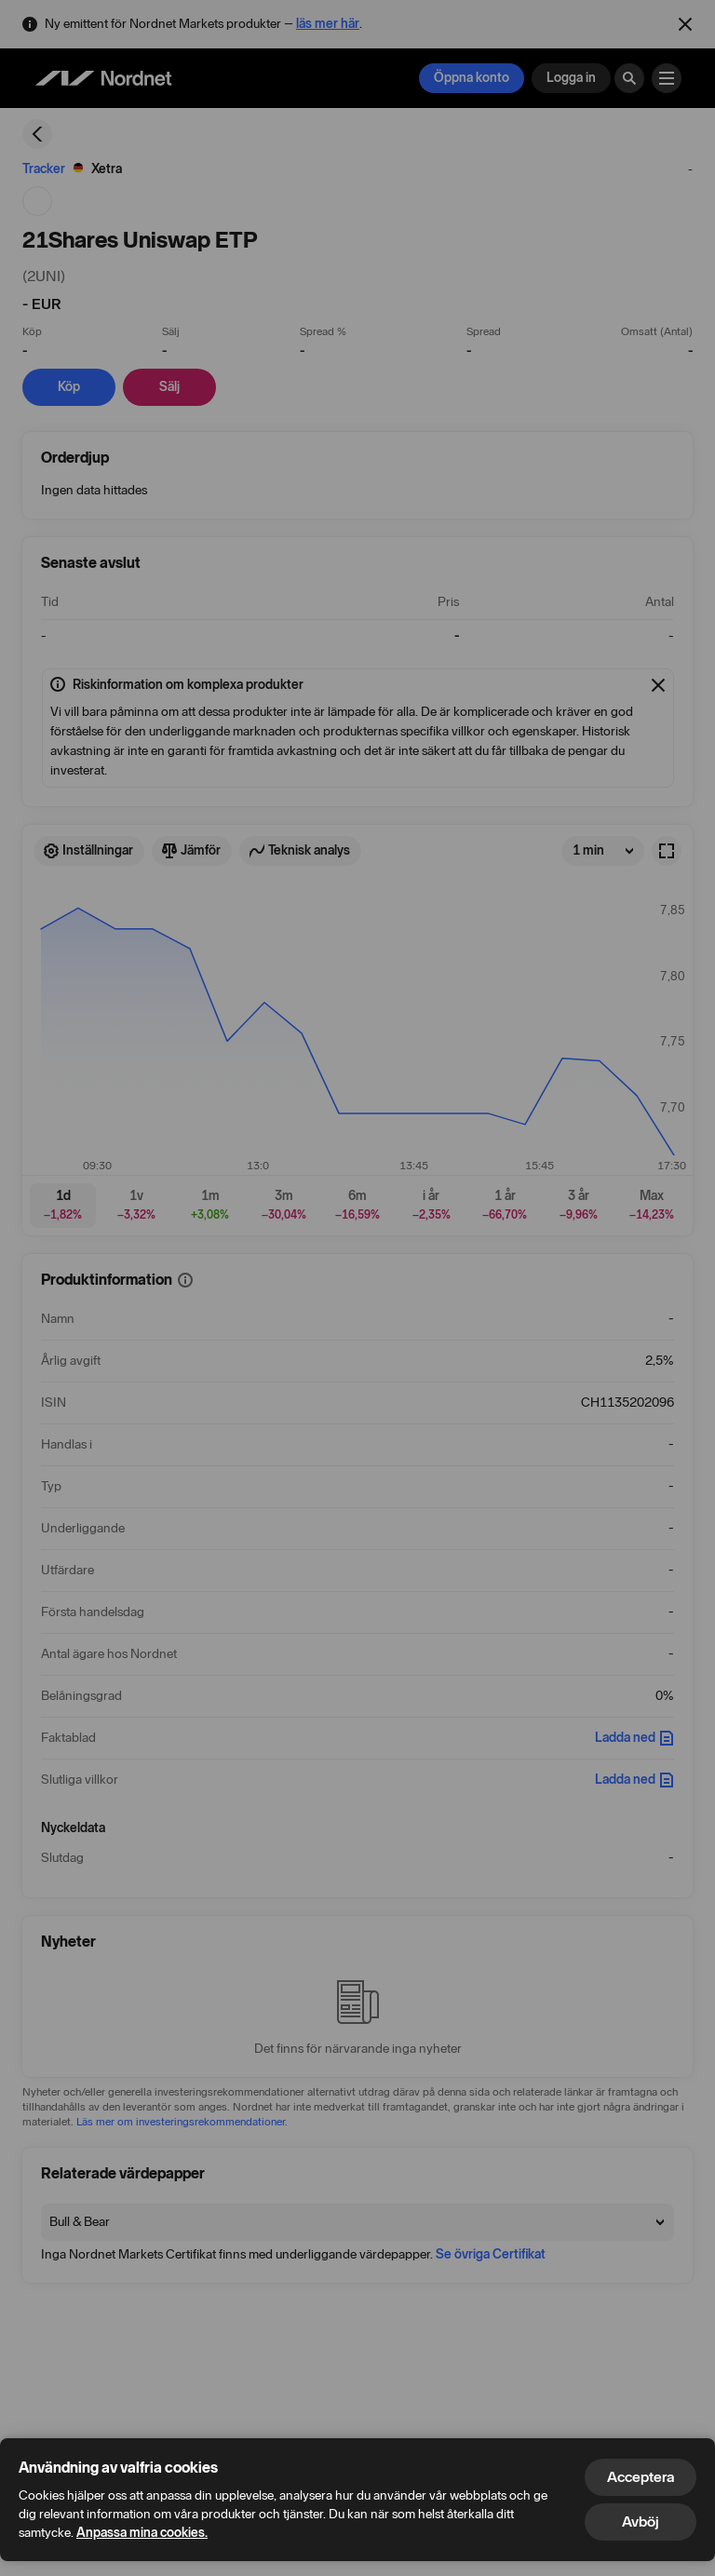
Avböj (640, 2521)
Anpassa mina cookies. (142, 2533)
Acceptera (640, 2477)
